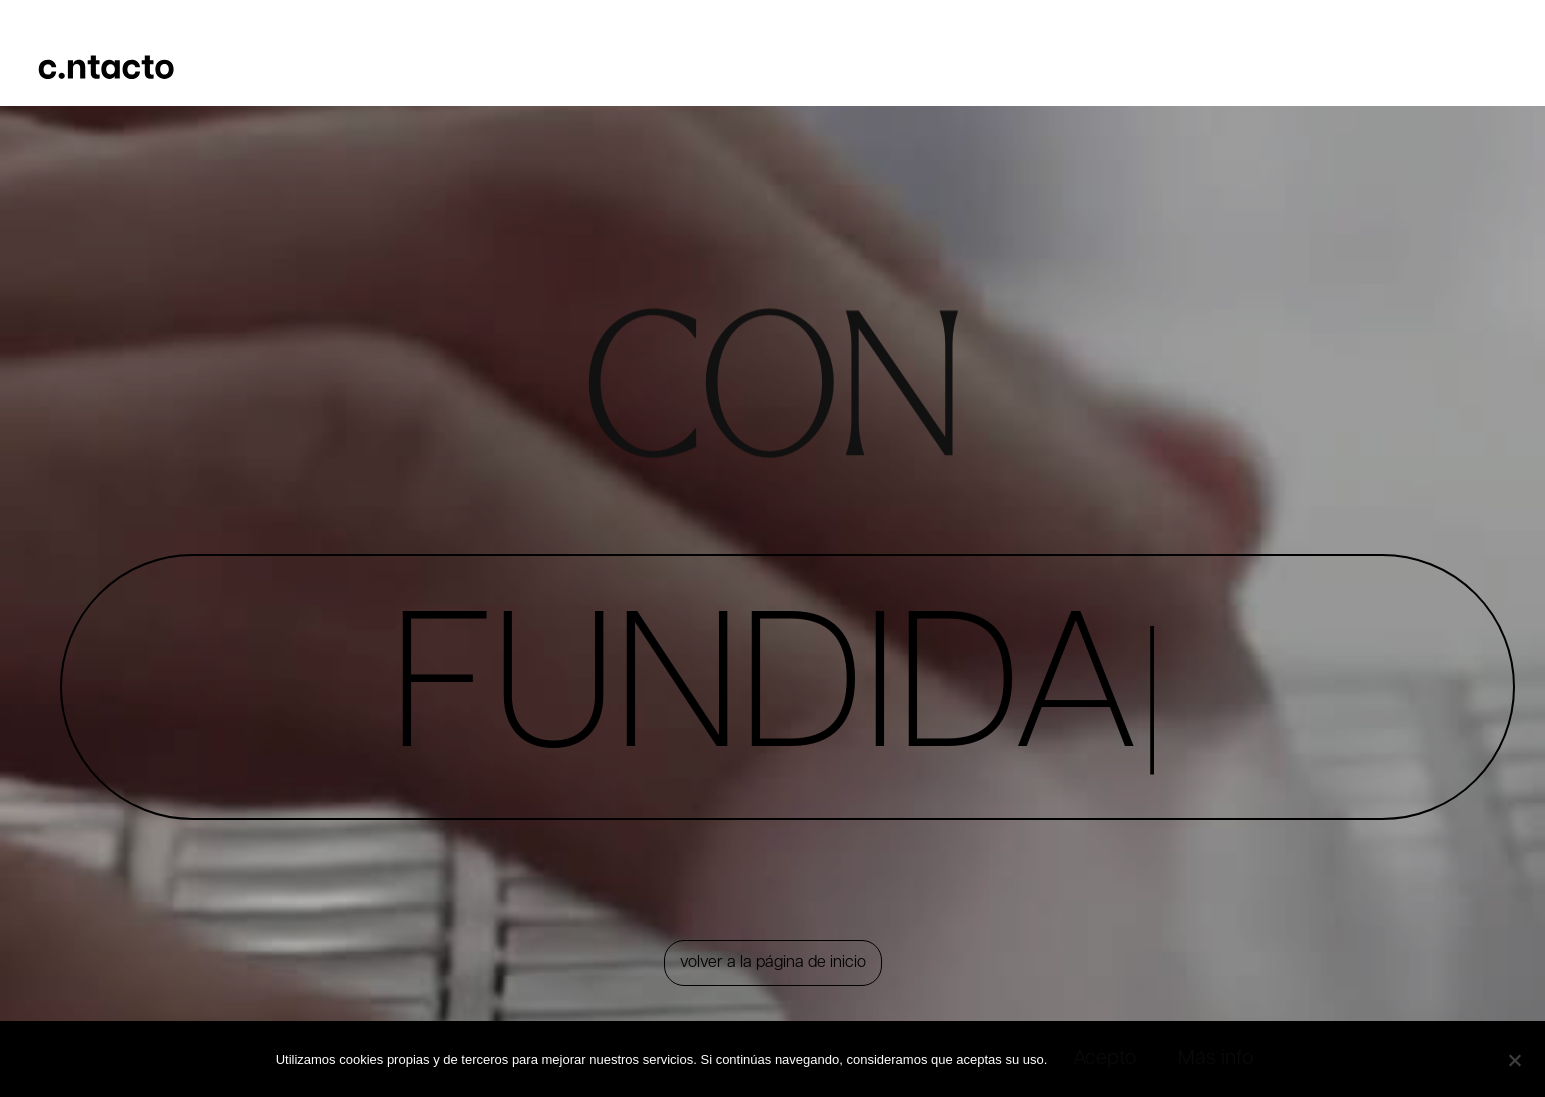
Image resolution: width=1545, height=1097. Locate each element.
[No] (1514, 1058)
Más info (1215, 1059)
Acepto (1104, 1059)
